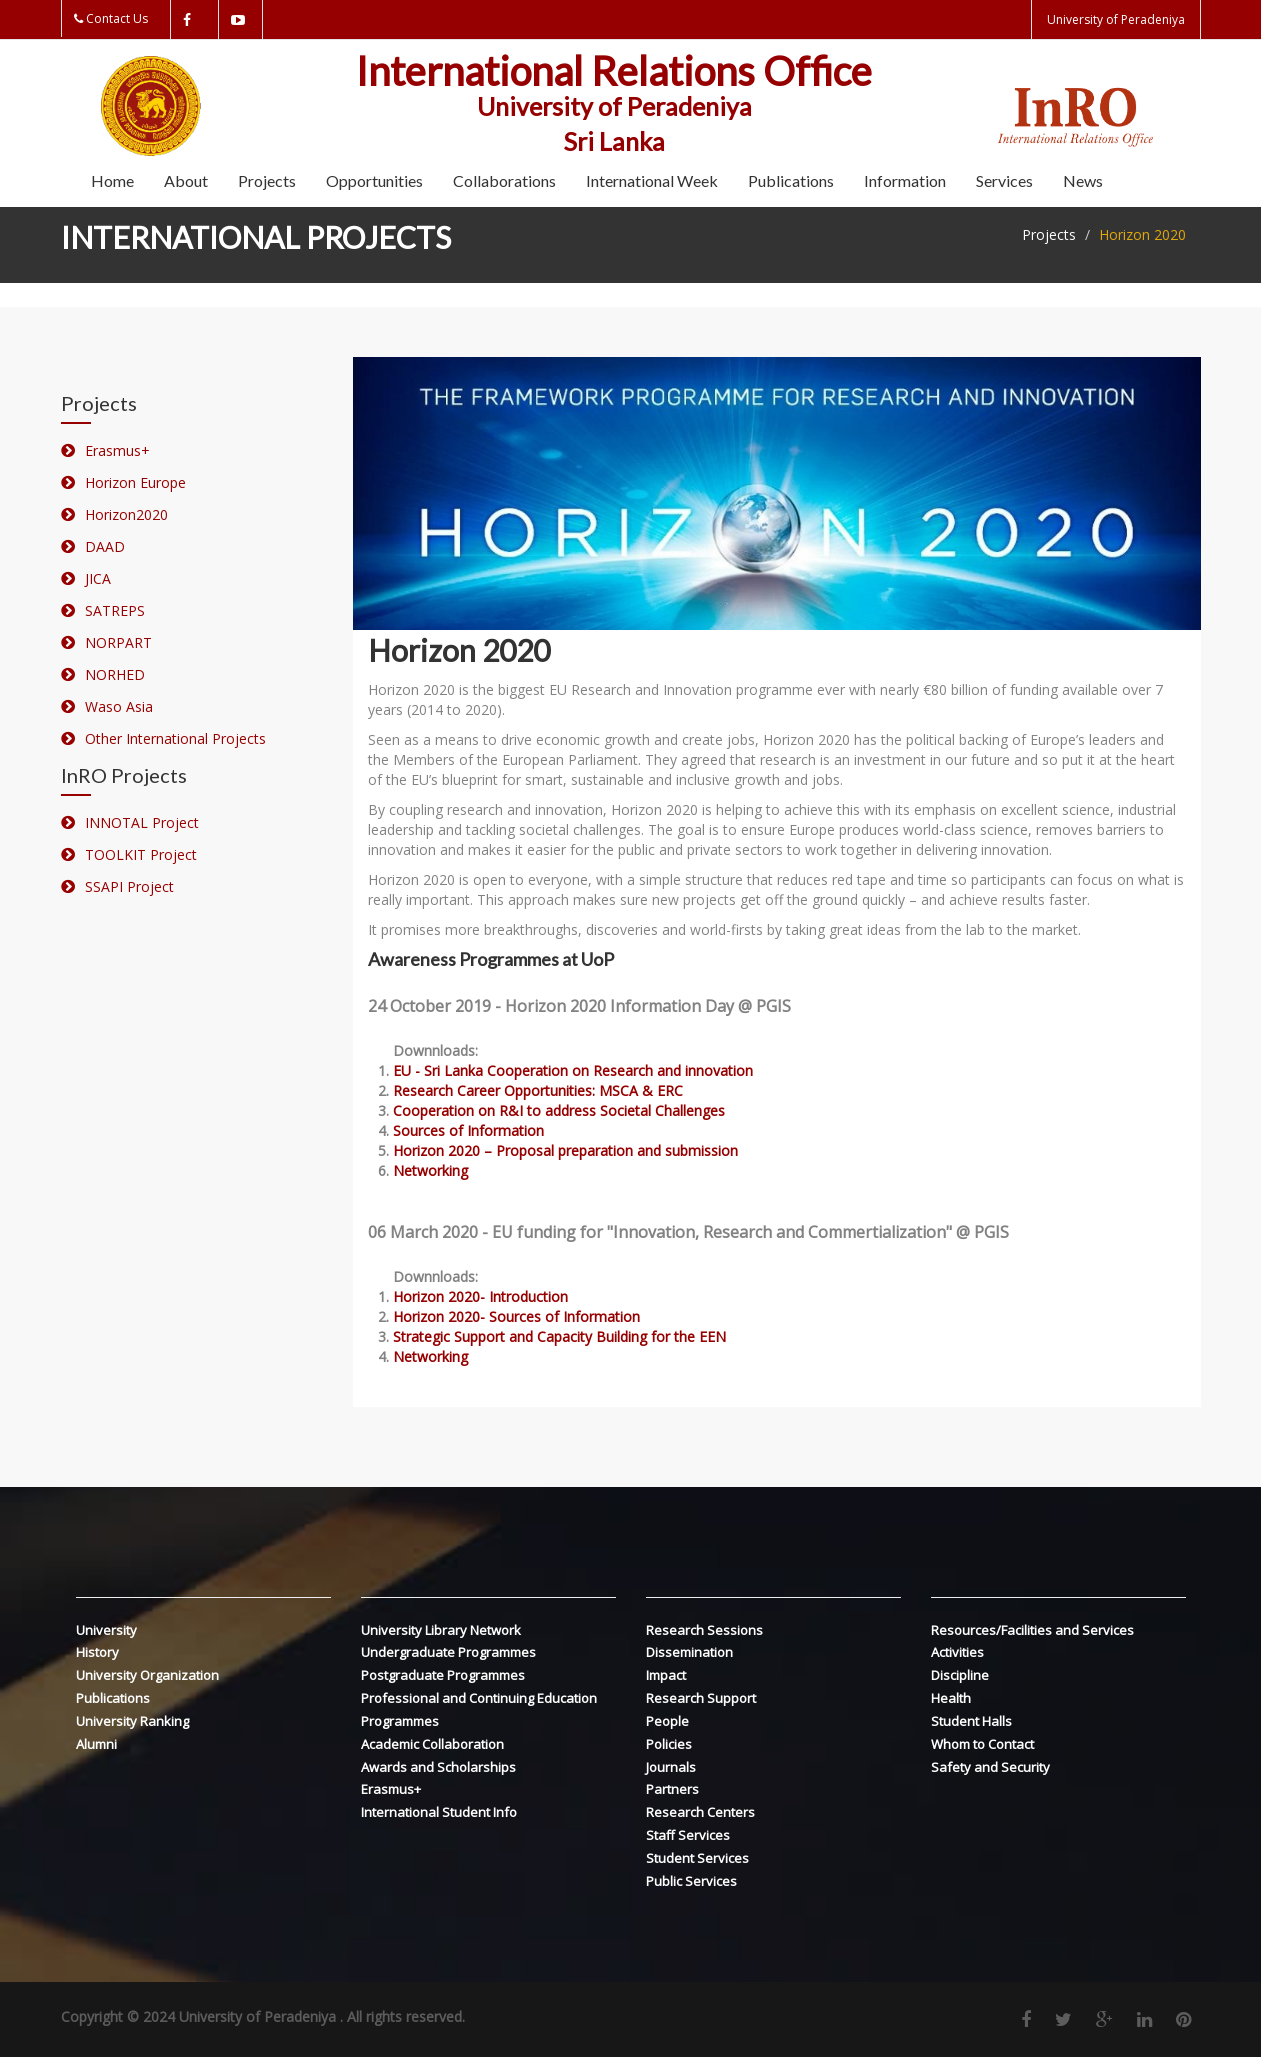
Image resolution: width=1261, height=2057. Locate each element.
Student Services (697, 1858)
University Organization (147, 1675)
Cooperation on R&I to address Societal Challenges (559, 1110)
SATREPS (115, 610)
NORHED (115, 674)
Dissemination (689, 1652)
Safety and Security (990, 1767)
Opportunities (374, 180)
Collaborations (504, 180)
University (106, 1630)
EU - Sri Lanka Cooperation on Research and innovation (573, 1070)
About (186, 180)
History (97, 1652)
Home (112, 180)
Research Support (701, 1698)
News (1083, 180)
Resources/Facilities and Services (1032, 1630)
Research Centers (700, 1812)
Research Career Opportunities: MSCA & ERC (538, 1090)
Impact (666, 1675)
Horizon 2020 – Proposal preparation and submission (565, 1150)
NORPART (118, 642)
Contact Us (117, 18)
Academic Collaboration (432, 1744)
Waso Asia (119, 706)
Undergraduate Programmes (448, 1652)
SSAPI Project (129, 886)
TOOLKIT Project (141, 854)
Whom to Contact (982, 1744)
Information (905, 180)
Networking (430, 1170)
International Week (652, 180)
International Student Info (439, 1812)
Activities (957, 1652)
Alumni (96, 1744)
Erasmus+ (117, 450)
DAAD (105, 546)
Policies (669, 1744)
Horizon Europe (135, 482)
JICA (98, 578)
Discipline (960, 1675)
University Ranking (132, 1721)
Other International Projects (175, 738)
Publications (791, 180)
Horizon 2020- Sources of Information (516, 1316)
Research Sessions (704, 1630)
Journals (671, 1767)
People (667, 1721)
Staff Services (688, 1835)
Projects (267, 180)
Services (1004, 180)
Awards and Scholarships (438, 1767)
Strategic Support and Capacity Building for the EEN (559, 1336)
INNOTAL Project (142, 822)
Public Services (691, 1881)
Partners (672, 1789)
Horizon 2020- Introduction (480, 1296)
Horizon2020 (126, 514)
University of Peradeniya (1116, 19)
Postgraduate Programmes (443, 1675)
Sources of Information (468, 1130)
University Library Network (441, 1630)
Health (951, 1698)
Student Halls (971, 1721)
